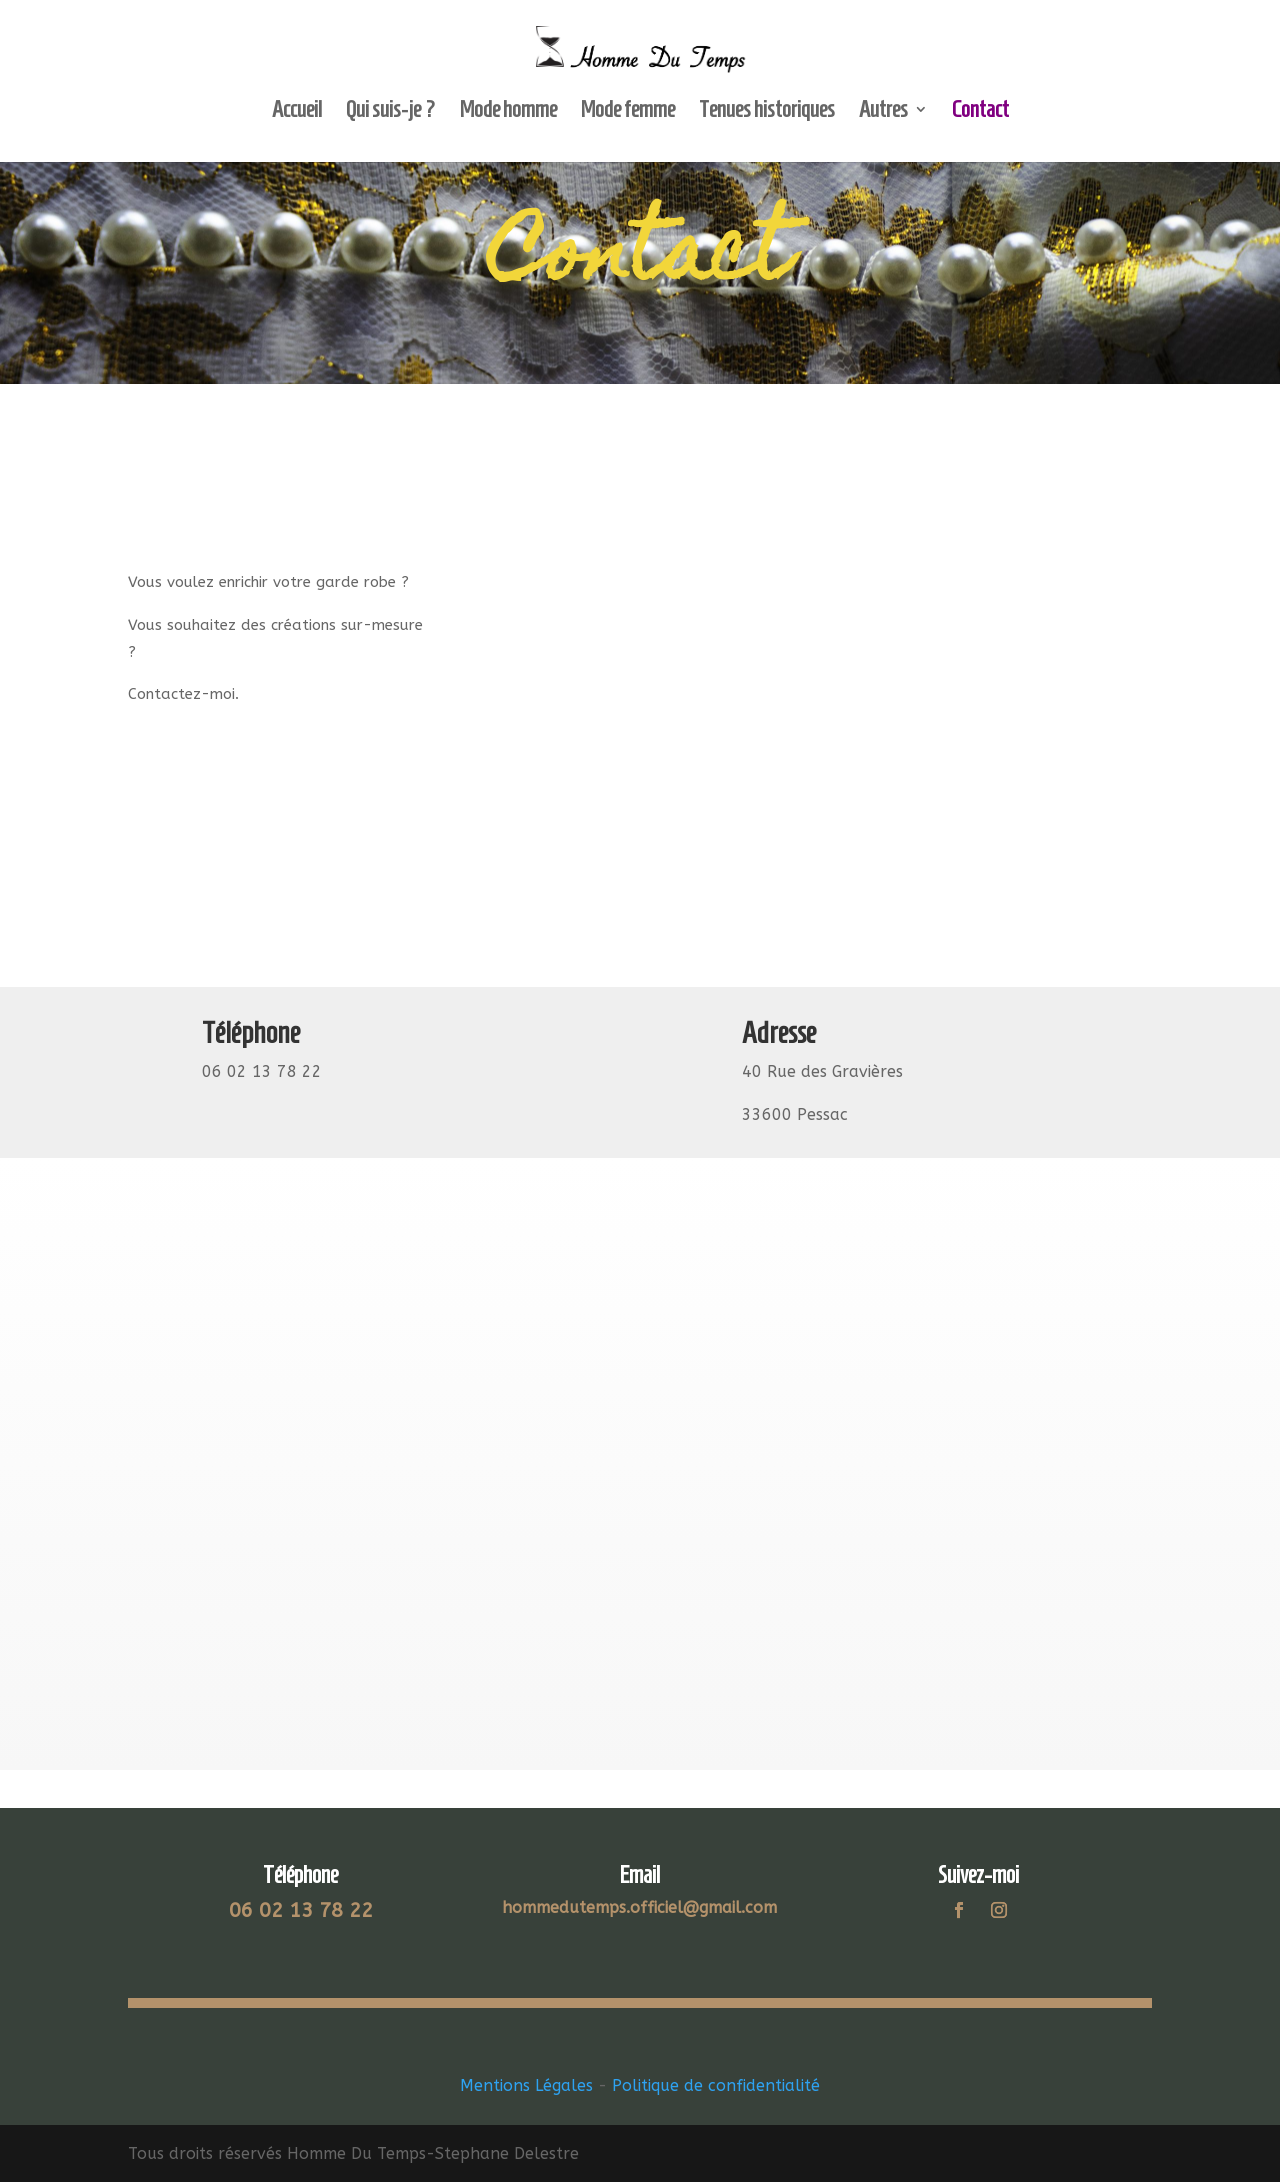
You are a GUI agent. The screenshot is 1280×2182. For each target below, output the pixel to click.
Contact (980, 112)
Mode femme (628, 112)
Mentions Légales (526, 2085)
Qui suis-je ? (391, 112)
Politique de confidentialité (716, 2085)
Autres (883, 112)
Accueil (297, 112)
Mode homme (508, 112)
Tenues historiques (767, 112)
